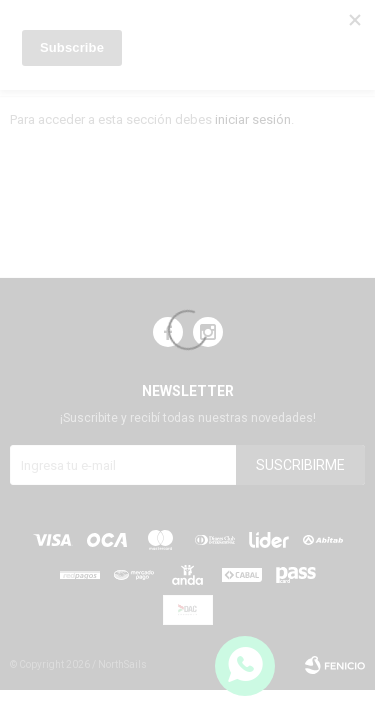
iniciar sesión (253, 119)
